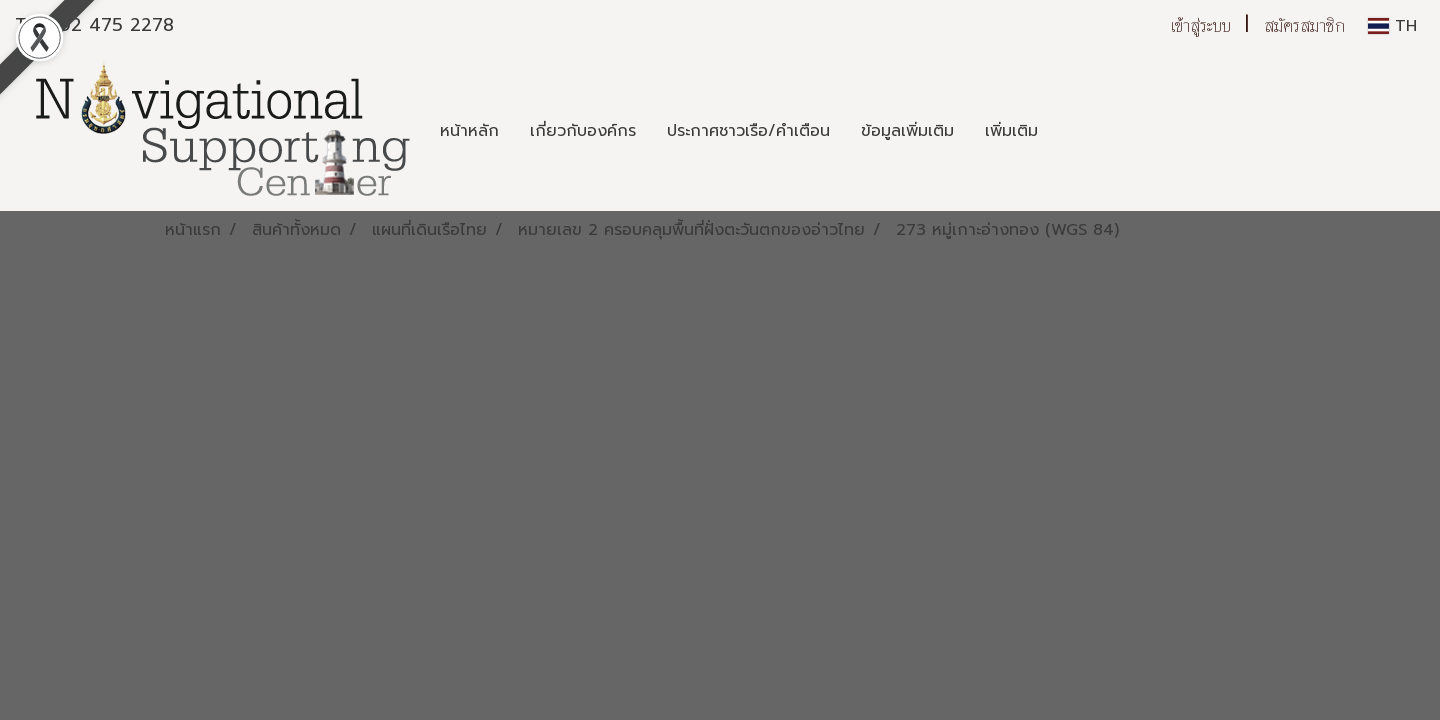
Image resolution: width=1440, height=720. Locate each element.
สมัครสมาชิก (1304, 25)
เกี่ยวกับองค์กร (583, 131)
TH (1392, 26)
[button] (1071, 131)
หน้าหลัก (469, 131)
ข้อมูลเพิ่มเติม (907, 131)
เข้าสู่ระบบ (1201, 25)
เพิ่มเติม (1011, 131)
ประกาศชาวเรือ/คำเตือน (748, 131)
